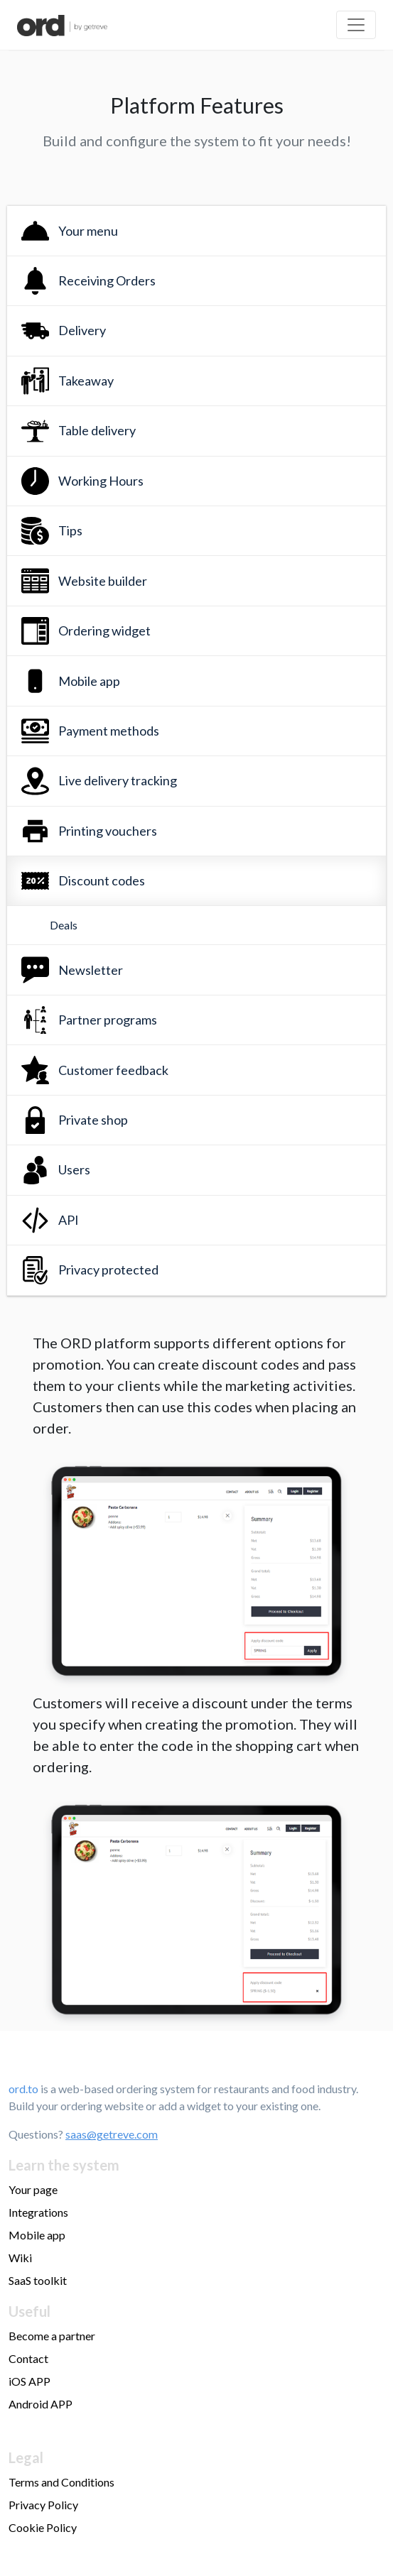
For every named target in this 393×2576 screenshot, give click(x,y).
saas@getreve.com (111, 2134)
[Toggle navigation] (356, 25)
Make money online (56, 2426)
